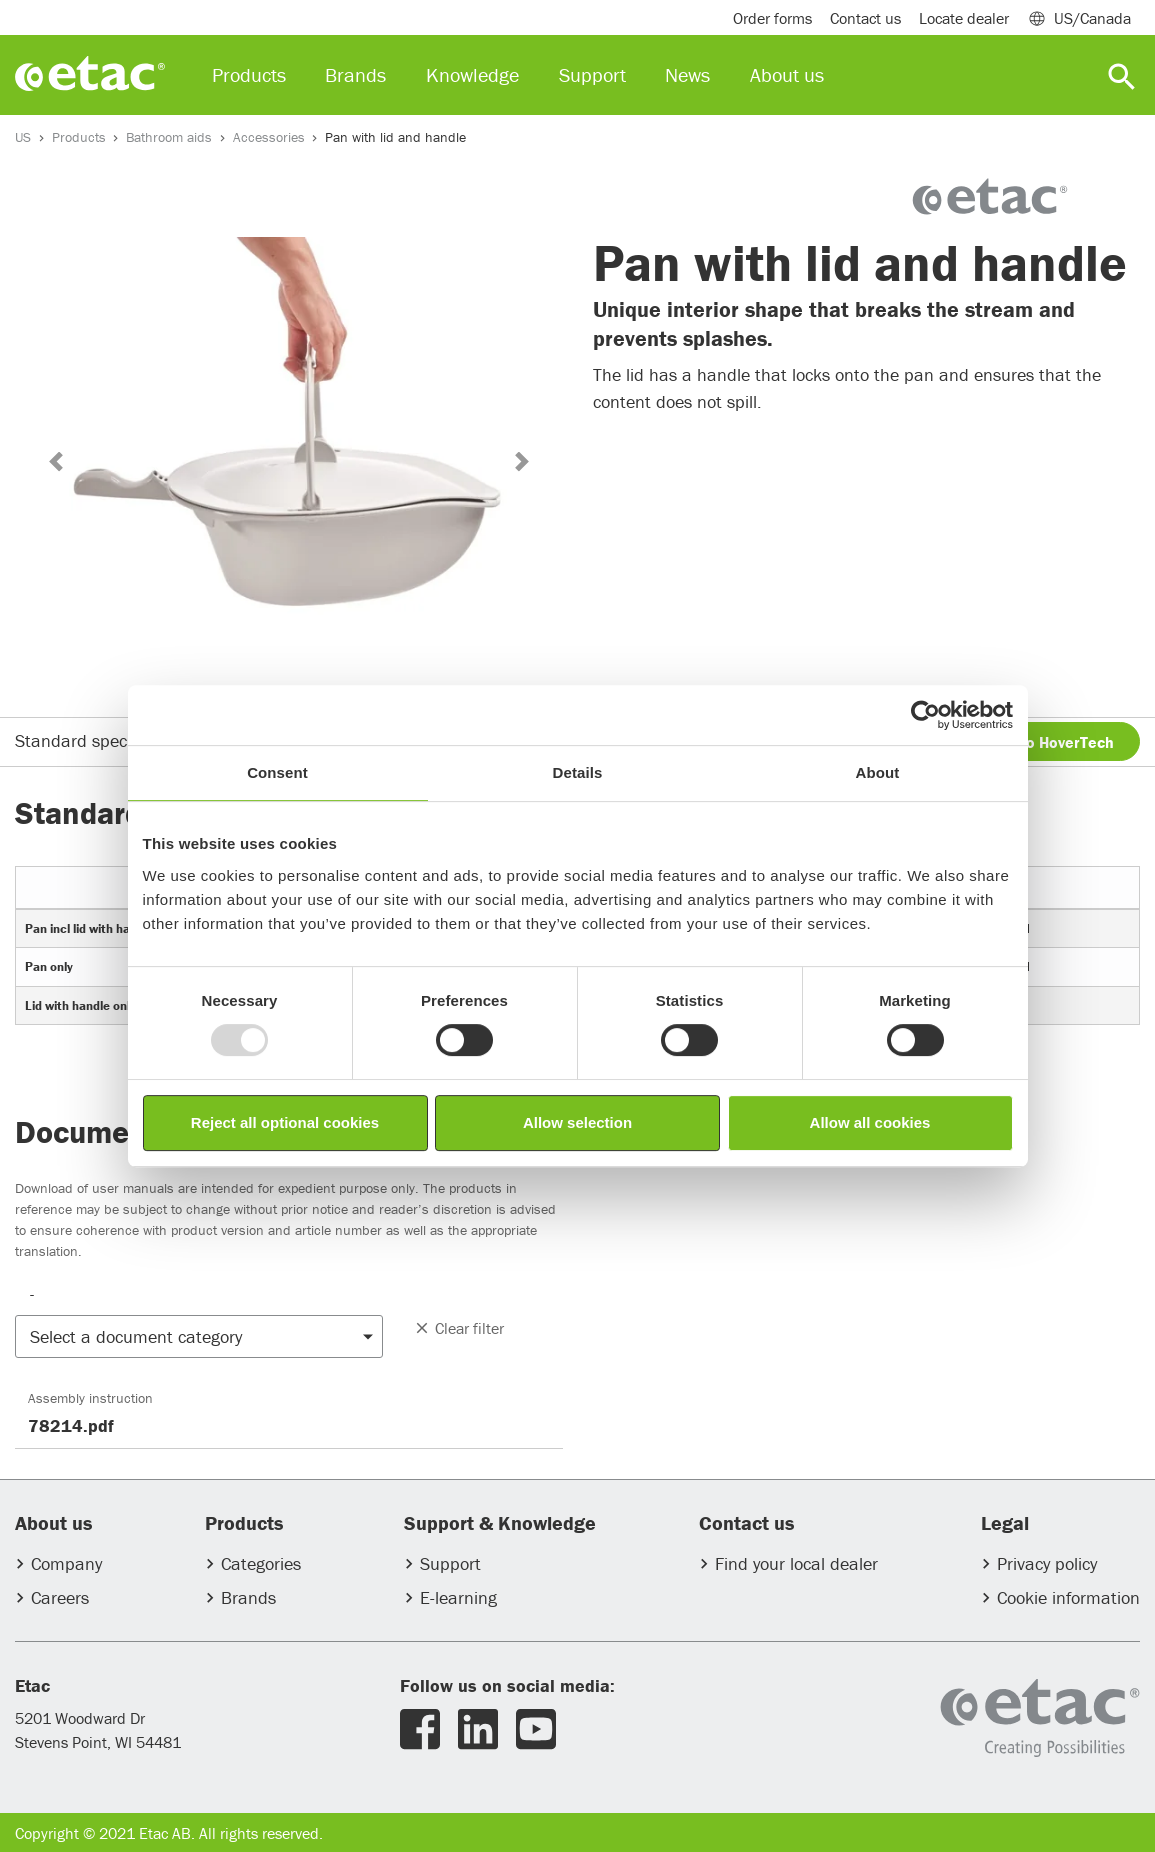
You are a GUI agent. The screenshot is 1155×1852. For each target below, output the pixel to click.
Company (66, 1563)
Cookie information (1068, 1597)
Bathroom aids (169, 137)
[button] (55, 461)
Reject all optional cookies (285, 1122)
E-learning (458, 1597)
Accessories (269, 137)
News (687, 74)
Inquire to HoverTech (1039, 742)
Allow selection (577, 1122)
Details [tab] (578, 772)
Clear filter (458, 1328)
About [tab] (878, 772)
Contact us (865, 18)
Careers (60, 1597)
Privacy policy (1047, 1563)
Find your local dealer (796, 1563)
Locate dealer (964, 18)
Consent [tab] (277, 772)
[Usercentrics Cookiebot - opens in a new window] (925, 715)
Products (79, 137)
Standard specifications (105, 740)
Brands (248, 1597)
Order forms (772, 18)
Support (450, 1563)
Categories (261, 1563)
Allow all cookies (870, 1122)
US (23, 137)
